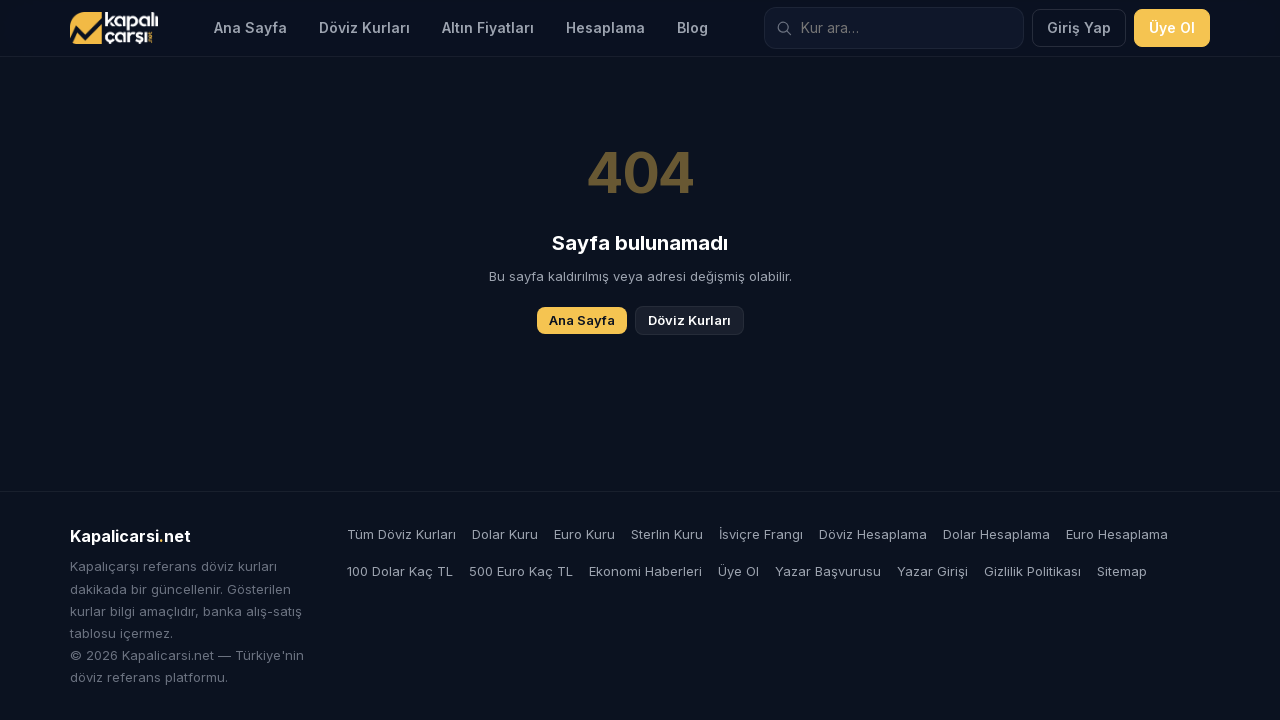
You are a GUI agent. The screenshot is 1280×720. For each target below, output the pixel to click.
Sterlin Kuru (667, 534)
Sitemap (1122, 571)
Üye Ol (1172, 27)
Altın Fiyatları (488, 27)
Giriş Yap (1079, 27)
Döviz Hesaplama (873, 534)
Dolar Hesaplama (996, 534)
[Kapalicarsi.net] (114, 28)
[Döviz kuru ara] (894, 28)
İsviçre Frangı (761, 534)
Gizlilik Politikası (1032, 571)
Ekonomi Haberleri (645, 571)
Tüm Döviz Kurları (401, 534)
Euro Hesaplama (1117, 534)
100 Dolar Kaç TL (400, 571)
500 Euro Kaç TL (521, 571)
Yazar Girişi (932, 571)
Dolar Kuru (505, 534)
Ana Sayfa (250, 27)
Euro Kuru (584, 534)
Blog (692, 27)
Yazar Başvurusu (828, 571)
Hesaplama (605, 27)
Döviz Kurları (364, 27)
